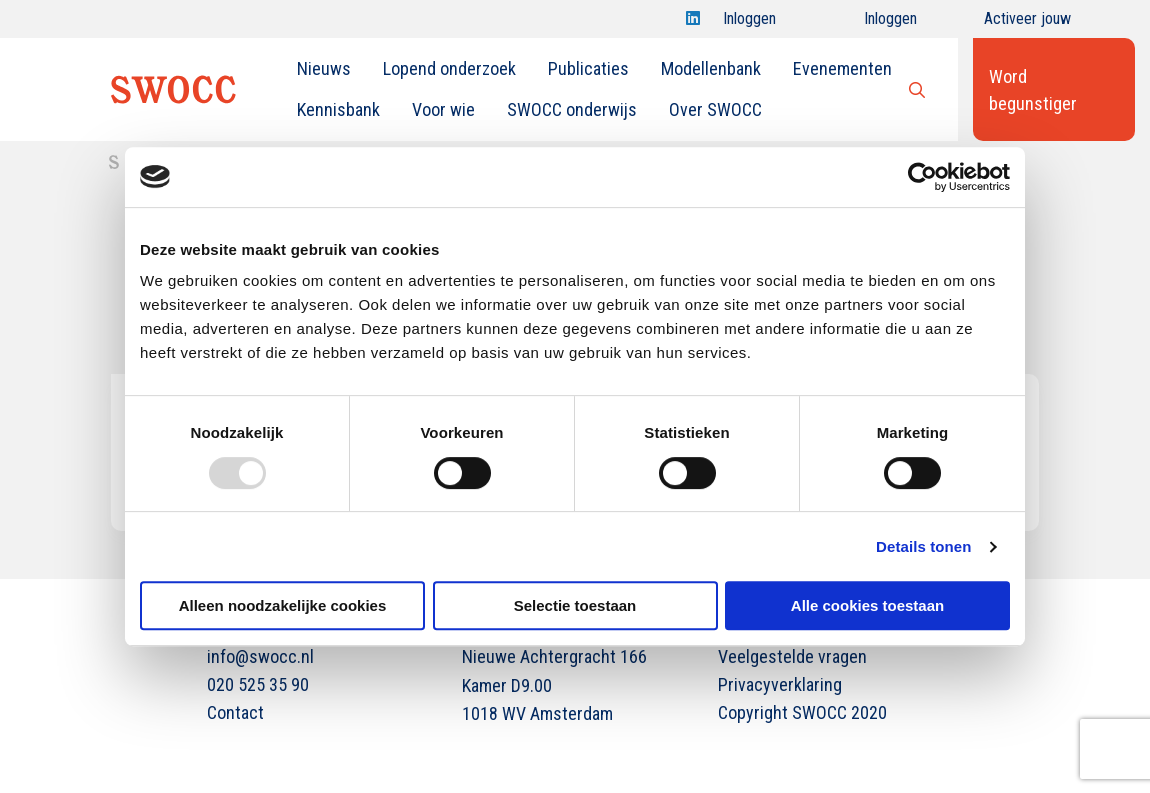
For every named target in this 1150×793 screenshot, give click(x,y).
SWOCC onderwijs (572, 109)
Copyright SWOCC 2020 (802, 712)
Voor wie (443, 109)
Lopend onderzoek (449, 68)
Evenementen (842, 68)
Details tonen (923, 546)
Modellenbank (711, 68)
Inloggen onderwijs (872, 23)
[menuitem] (324, 69)
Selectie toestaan (575, 605)
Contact (235, 712)
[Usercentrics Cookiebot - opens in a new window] (922, 177)
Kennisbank (338, 109)
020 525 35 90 (258, 684)
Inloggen (749, 23)
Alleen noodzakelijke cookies (283, 605)
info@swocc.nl (260, 656)
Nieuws (324, 68)
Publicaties (588, 68)
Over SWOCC (715, 109)
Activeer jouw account (1027, 23)
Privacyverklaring (780, 684)
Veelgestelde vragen (792, 656)
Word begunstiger (1033, 90)
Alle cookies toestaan (867, 605)
